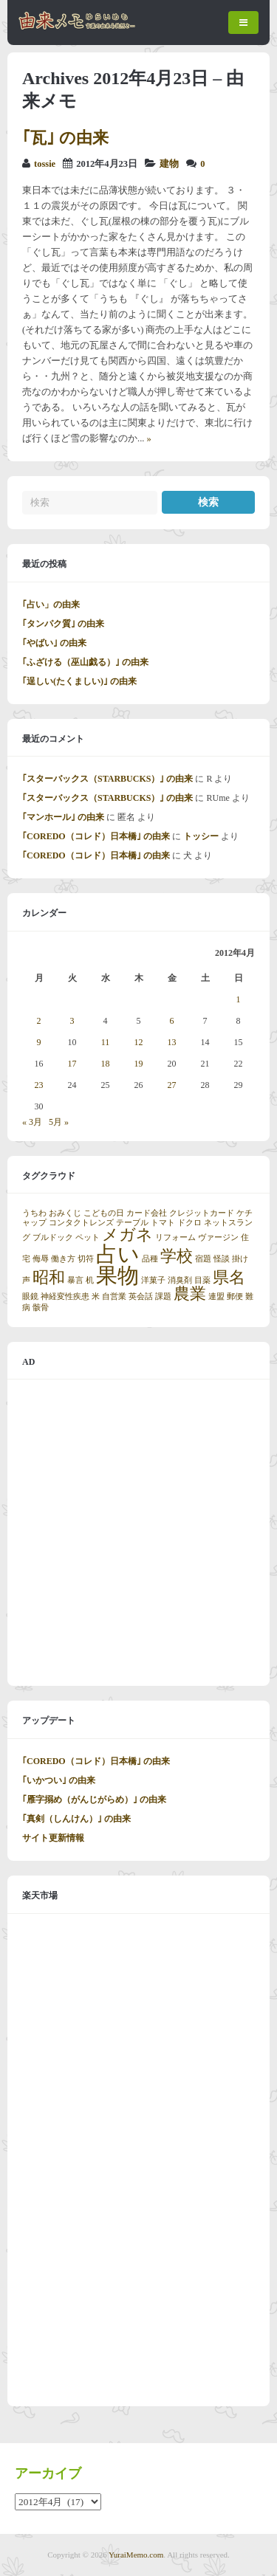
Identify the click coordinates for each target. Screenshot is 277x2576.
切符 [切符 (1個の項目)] (86, 1259)
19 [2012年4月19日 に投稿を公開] (138, 1063)
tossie (44, 164)
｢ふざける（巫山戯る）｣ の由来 (85, 662)
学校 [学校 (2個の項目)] (176, 1256)
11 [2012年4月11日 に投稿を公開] (105, 1042)
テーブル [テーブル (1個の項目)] (132, 1223)
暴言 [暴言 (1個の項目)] (75, 1280)
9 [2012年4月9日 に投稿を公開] (39, 1042)
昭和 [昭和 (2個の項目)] (49, 1278)
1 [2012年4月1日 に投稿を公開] (238, 999)
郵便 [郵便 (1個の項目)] (235, 1296)
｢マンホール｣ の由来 (63, 817)
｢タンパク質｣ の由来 (63, 624)
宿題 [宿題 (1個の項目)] (203, 1259)
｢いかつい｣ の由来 (58, 1780)
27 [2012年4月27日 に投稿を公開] (172, 1085)
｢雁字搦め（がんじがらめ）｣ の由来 (94, 1799)
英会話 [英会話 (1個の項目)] (141, 1296)
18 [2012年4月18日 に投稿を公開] (105, 1063)
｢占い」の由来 (51, 604)
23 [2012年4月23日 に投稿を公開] (39, 1085)
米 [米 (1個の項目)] (96, 1296)
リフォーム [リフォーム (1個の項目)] (175, 1237)
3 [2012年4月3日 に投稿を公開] (72, 1021)
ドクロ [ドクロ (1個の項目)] (189, 1223)
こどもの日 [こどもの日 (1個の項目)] (103, 1213)
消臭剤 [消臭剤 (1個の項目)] (180, 1280)
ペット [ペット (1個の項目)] (87, 1237)
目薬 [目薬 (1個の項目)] (202, 1280)
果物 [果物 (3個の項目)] (117, 1275)
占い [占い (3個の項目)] (118, 1254)
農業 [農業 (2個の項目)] (190, 1294)
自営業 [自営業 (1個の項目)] (114, 1296)
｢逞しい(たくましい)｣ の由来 (79, 681)
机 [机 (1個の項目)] (90, 1280)
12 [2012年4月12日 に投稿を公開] (138, 1042)
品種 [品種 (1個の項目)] (150, 1259)
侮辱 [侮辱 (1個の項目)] (41, 1259)
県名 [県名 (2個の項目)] (229, 1278)
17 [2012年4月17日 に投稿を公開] (72, 1063)
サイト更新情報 (53, 1838)
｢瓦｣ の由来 (65, 137)
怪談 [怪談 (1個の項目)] (221, 1259)
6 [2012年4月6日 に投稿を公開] (172, 1021)
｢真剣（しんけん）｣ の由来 (76, 1819)
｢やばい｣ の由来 (54, 643)
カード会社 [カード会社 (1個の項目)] (146, 1213)
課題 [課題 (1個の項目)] (163, 1296)
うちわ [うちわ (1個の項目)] (34, 1213)
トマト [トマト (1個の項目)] (163, 1223)
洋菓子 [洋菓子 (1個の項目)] (153, 1280)
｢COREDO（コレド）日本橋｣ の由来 (96, 836)
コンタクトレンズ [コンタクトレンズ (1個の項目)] (81, 1223)
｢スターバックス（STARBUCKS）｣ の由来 (107, 779)
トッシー (201, 836)
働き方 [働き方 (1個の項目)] (63, 1259)
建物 (169, 164)
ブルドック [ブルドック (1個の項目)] (53, 1237)
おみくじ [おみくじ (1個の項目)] (65, 1213)
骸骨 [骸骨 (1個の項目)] (41, 1308)
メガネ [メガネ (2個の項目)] (127, 1235)
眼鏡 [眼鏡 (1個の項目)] (30, 1296)
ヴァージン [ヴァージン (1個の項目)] (218, 1237)
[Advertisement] (138, 1532)
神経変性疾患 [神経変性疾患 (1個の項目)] (65, 1296)
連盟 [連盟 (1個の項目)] (216, 1296)
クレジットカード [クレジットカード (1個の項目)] (201, 1213)
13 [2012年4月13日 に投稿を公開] (172, 1042)
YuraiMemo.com (136, 2554)
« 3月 (32, 1122)
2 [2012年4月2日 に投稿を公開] (39, 1021)
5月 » (59, 1122)
